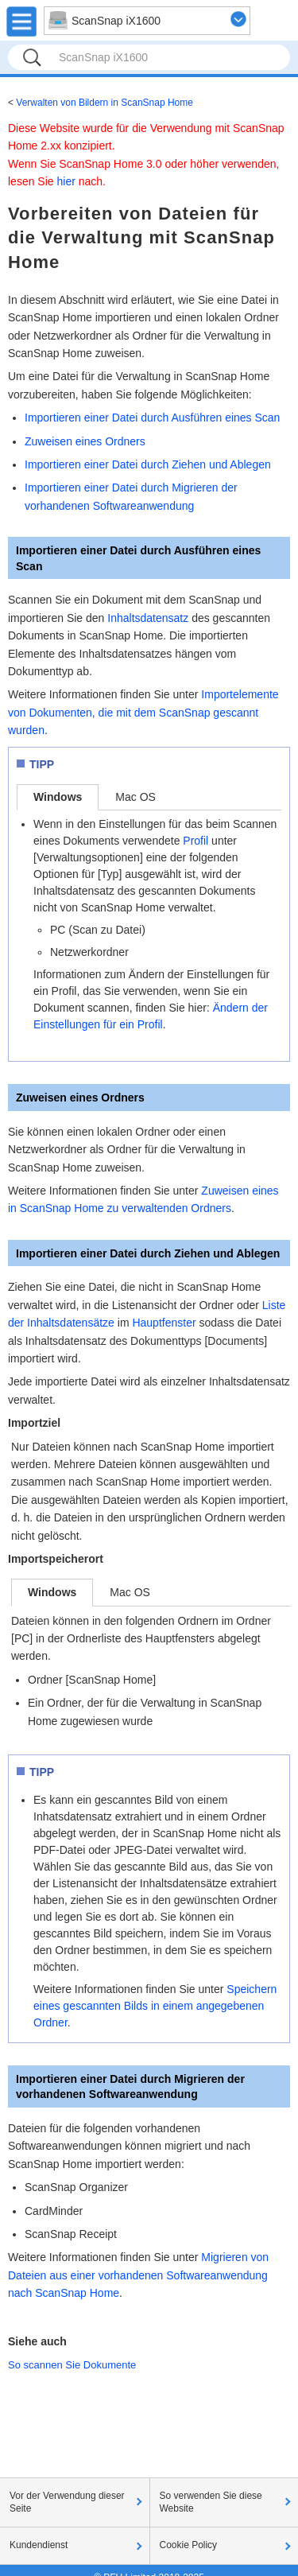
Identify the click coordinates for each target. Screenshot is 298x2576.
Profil (195, 840)
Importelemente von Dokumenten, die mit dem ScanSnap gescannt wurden (143, 712)
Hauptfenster (163, 1322)
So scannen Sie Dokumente (72, 2365)
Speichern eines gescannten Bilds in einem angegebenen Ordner (155, 2006)
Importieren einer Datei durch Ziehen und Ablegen (148, 464)
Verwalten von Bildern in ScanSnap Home (104, 102)
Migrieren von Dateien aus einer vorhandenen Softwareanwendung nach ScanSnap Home (138, 2275)
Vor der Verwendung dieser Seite (67, 2502)
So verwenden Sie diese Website (211, 2502)
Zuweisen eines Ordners (85, 441)
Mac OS (135, 797)
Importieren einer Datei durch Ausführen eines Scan (152, 417)
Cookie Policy (189, 2545)
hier (65, 181)
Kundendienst (39, 2545)
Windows (57, 797)
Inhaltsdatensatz (147, 618)
